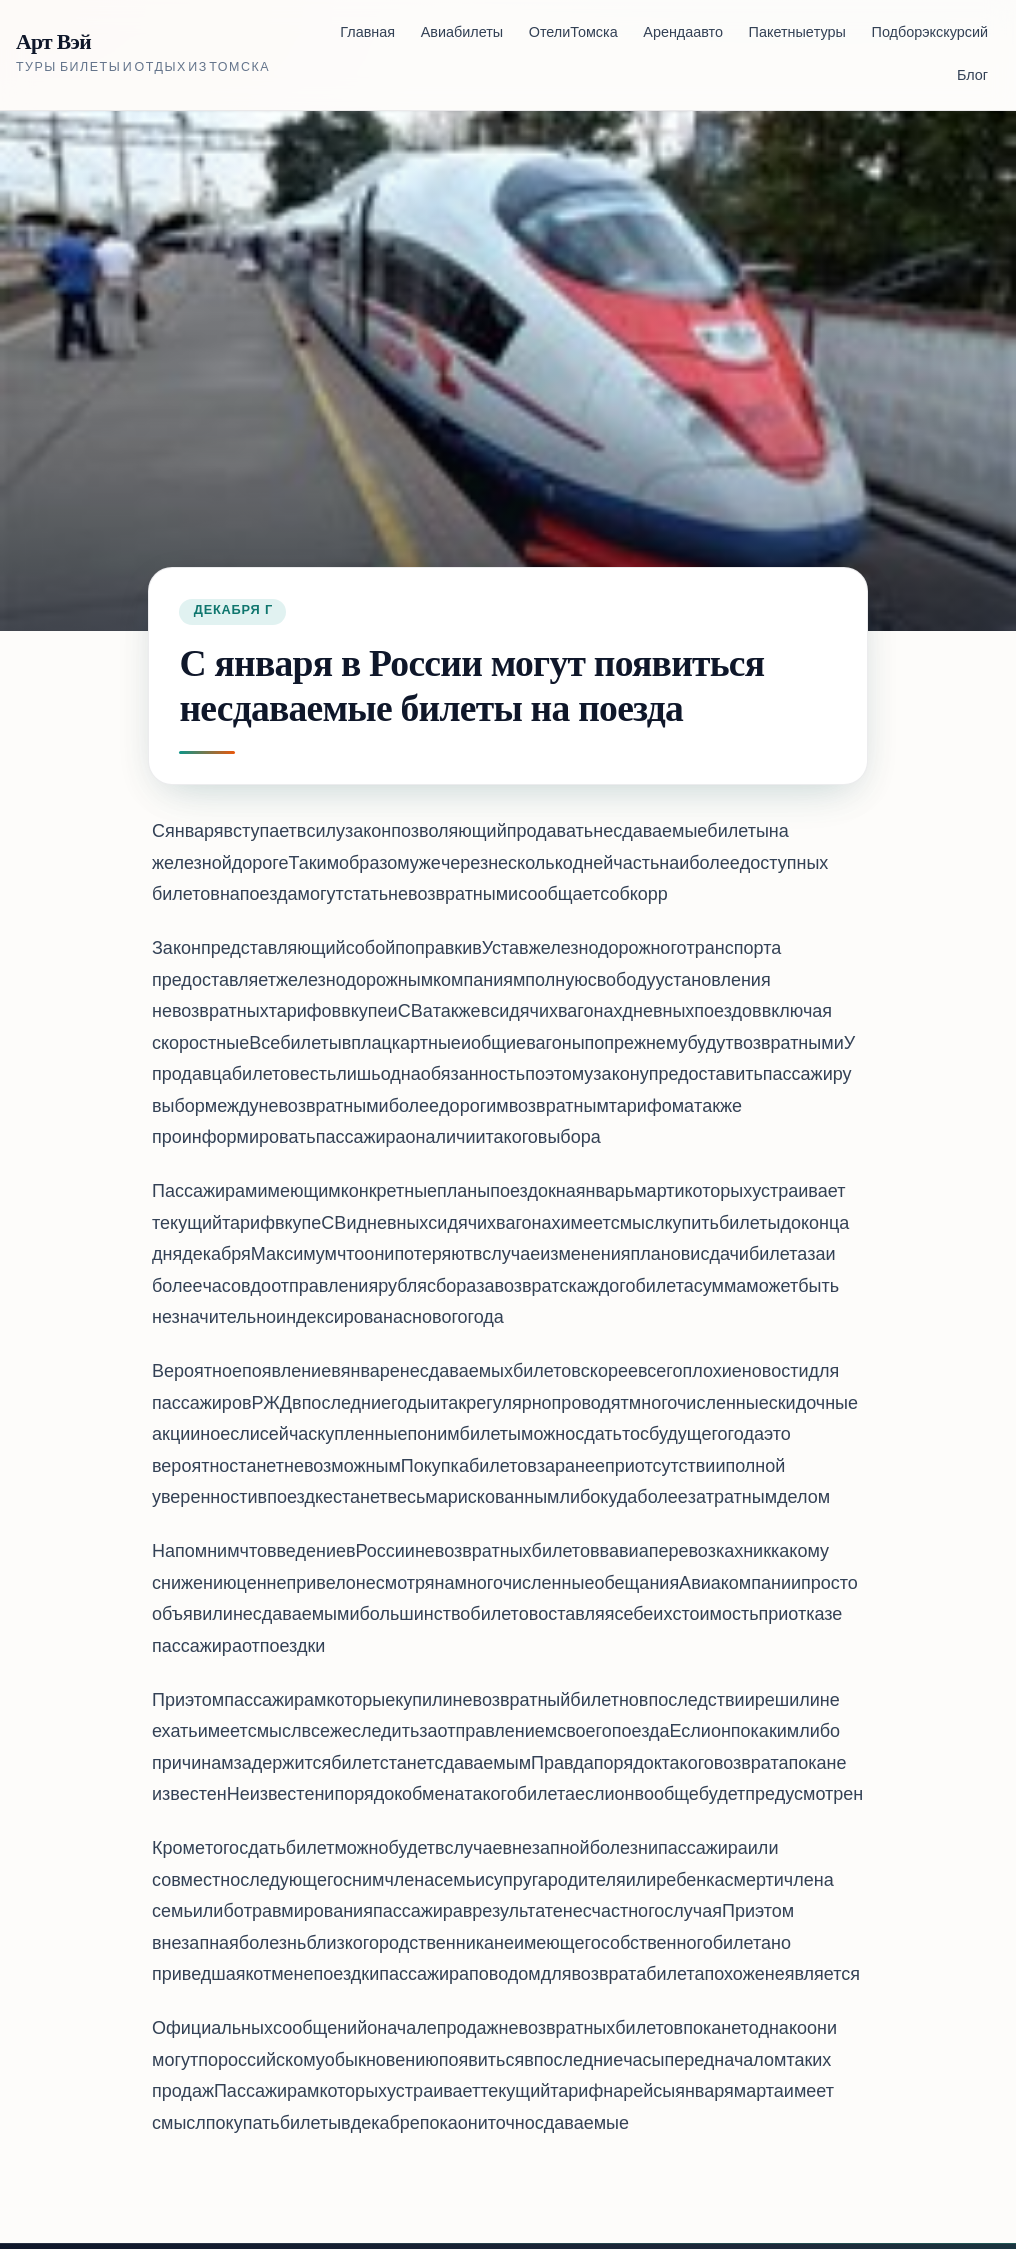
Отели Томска (573, 33)
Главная (367, 33)
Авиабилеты (462, 33)
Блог (972, 76)
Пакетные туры (797, 33)
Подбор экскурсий (930, 33)
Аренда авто (683, 33)
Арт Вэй (53, 42)
